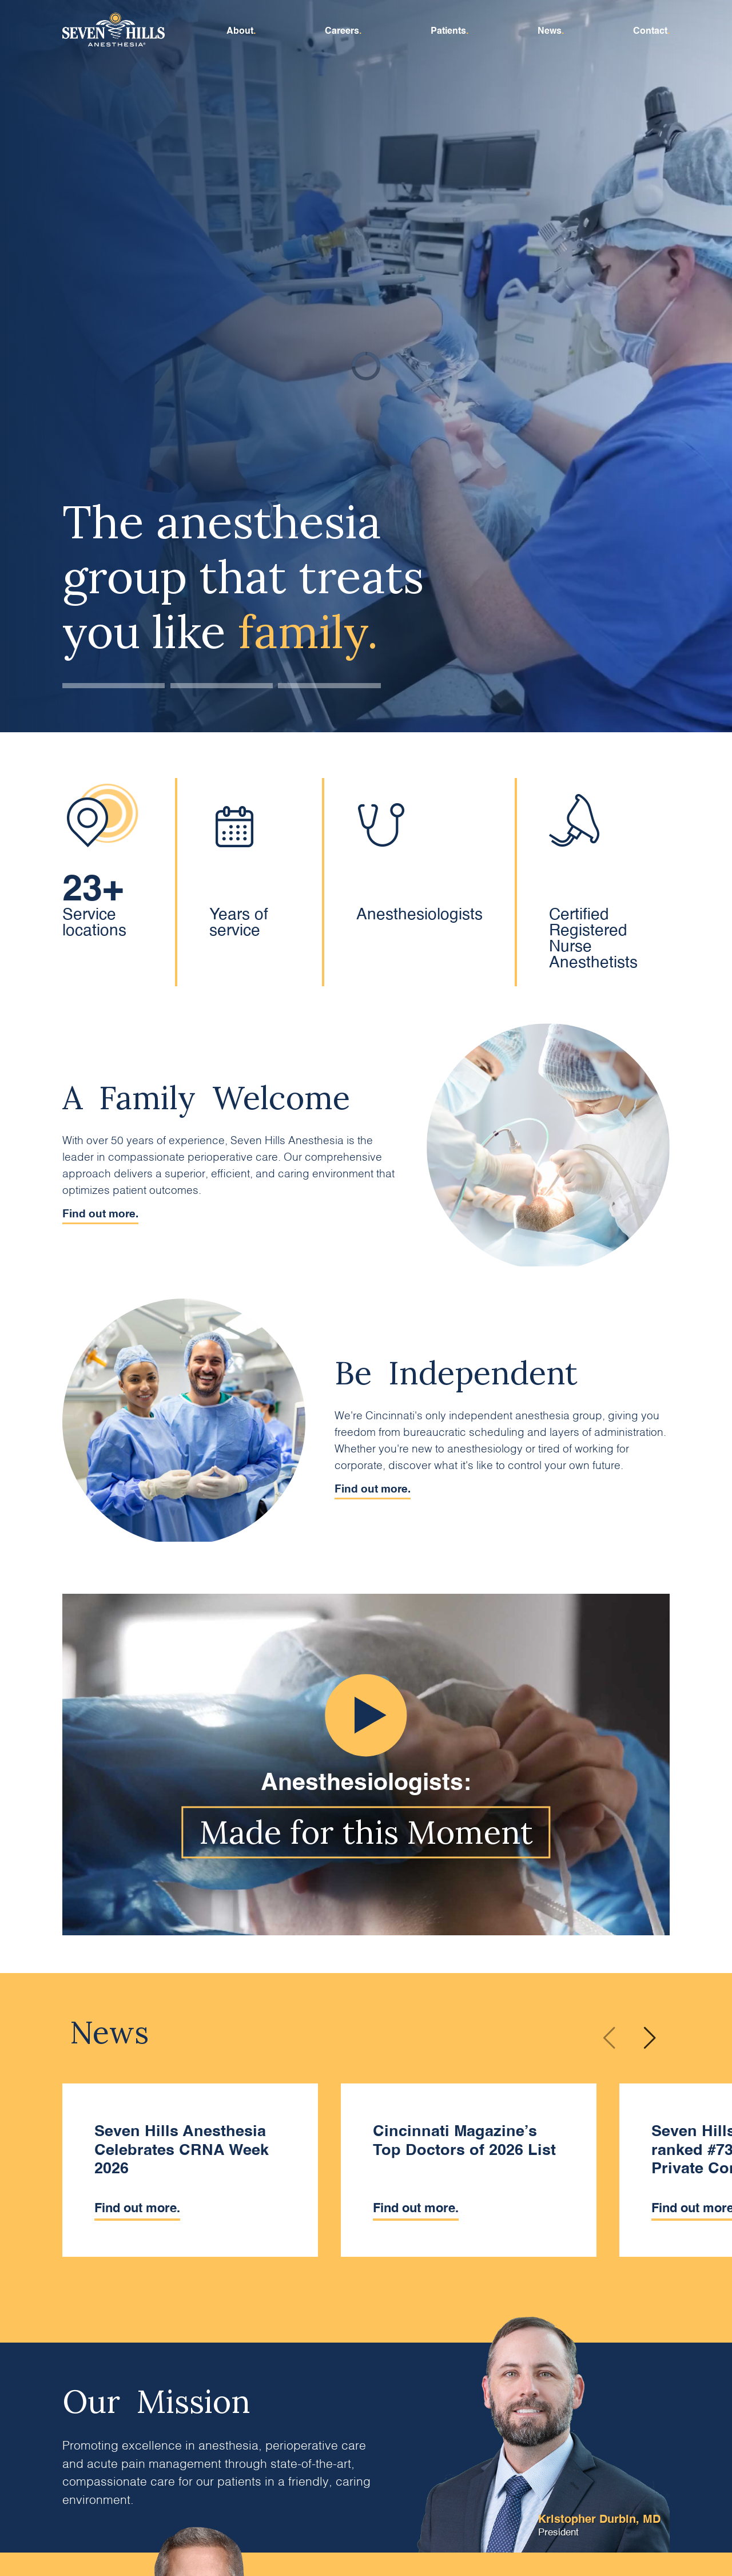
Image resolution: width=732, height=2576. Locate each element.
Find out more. (100, 1213)
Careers (342, 31)
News (550, 31)
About (239, 31)
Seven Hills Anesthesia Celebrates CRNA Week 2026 (181, 2149)
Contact (650, 31)
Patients (448, 31)
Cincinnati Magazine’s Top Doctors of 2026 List (464, 2140)
